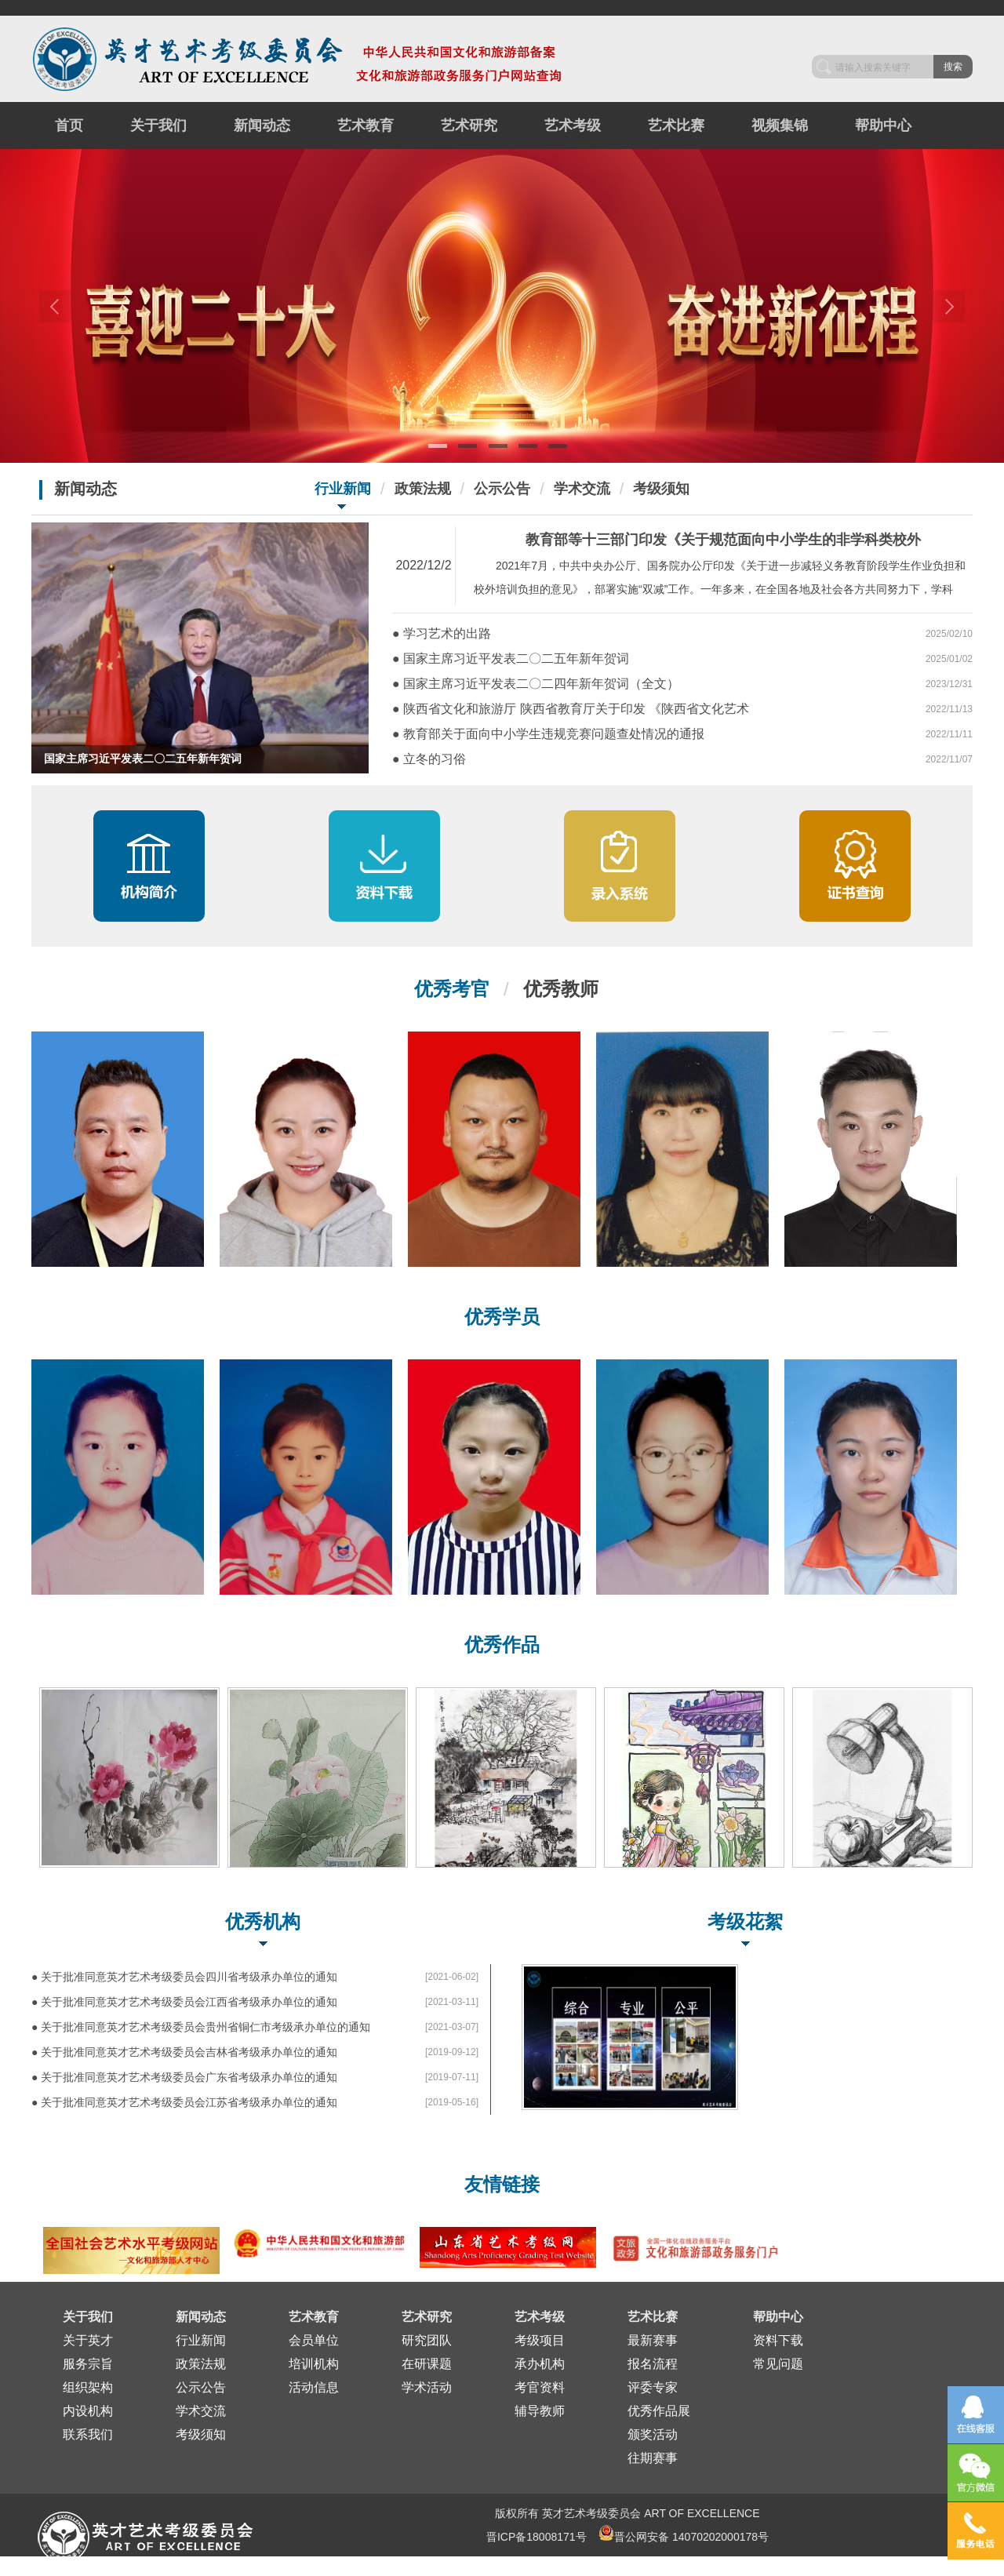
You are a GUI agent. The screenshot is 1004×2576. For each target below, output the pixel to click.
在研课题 (427, 2363)
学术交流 (582, 489)
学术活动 (427, 2387)
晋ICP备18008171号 (536, 2537)
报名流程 (653, 2363)
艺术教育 (365, 125)
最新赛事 (653, 2340)
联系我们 (88, 2434)
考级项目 (540, 2340)
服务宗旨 (88, 2363)
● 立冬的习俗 (429, 759)
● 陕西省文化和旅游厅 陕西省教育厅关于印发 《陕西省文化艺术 (570, 708)
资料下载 (778, 2340)
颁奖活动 (653, 2434)
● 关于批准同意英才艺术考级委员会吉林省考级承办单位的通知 (184, 2052)
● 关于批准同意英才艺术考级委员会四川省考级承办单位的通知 (184, 1976)
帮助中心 (883, 125)
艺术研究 (469, 125)
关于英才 (88, 2340)
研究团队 (427, 2340)
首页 (69, 125)
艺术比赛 (676, 125)
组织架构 (88, 2387)
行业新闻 (343, 489)
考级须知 (661, 489)
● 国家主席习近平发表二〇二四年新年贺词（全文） (535, 683)
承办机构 (540, 2363)
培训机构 (314, 2363)
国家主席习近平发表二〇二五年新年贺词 (143, 759)
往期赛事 (653, 2458)
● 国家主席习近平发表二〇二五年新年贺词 (510, 658)
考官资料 (540, 2387)
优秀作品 (502, 1644)
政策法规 (423, 489)
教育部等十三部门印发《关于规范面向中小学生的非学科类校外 (723, 540)
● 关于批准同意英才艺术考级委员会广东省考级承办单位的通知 (184, 2077)
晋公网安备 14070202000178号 (683, 2533)
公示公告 (502, 489)
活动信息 (314, 2387)
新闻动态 (262, 125)
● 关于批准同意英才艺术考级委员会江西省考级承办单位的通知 (184, 2002)
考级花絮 (745, 1921)
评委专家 (653, 2387)
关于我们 (158, 125)
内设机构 (88, 2411)
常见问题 (778, 2363)
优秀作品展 (659, 2411)
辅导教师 (540, 2411)
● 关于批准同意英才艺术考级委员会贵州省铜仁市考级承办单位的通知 (200, 2027)
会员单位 (314, 2340)
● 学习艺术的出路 (441, 633)
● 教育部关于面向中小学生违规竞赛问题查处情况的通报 (548, 733)
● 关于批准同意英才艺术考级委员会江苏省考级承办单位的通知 (184, 2102)
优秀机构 (262, 1921)
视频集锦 (779, 125)
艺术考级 (572, 125)
